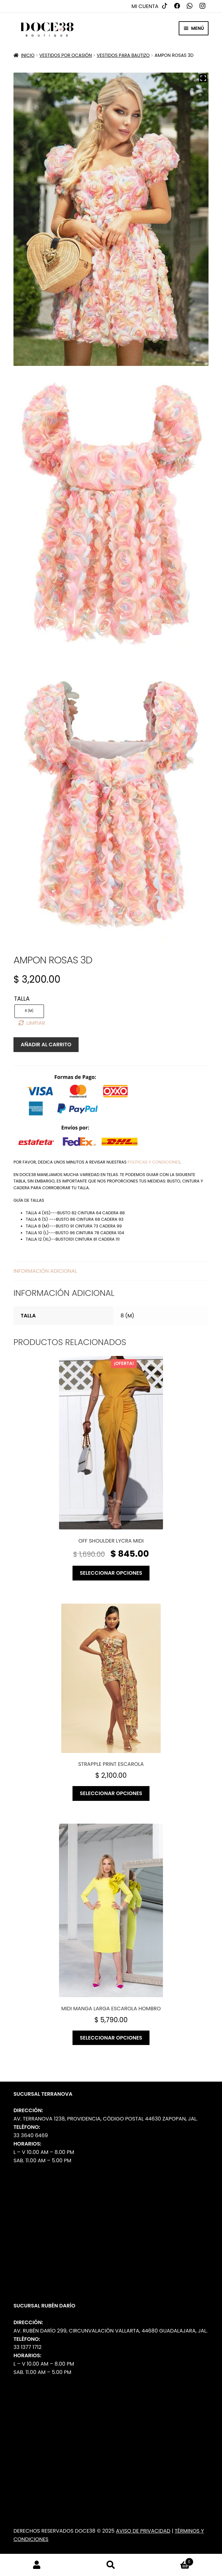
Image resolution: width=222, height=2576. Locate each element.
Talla (22, 999)
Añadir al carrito (46, 1044)
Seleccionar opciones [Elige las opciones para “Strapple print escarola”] (111, 1793)
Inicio (27, 55)
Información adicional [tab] (45, 1271)
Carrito (170, 2560)
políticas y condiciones (154, 1162)
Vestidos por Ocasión (65, 55)
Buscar (111, 2565)
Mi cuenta (145, 6)
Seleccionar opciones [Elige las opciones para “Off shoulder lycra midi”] (111, 1573)
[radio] (29, 1011)
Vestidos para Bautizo (123, 55)
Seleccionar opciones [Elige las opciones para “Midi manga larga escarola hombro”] (111, 2037)
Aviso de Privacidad (143, 2531)
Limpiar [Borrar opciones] (36, 1023)
